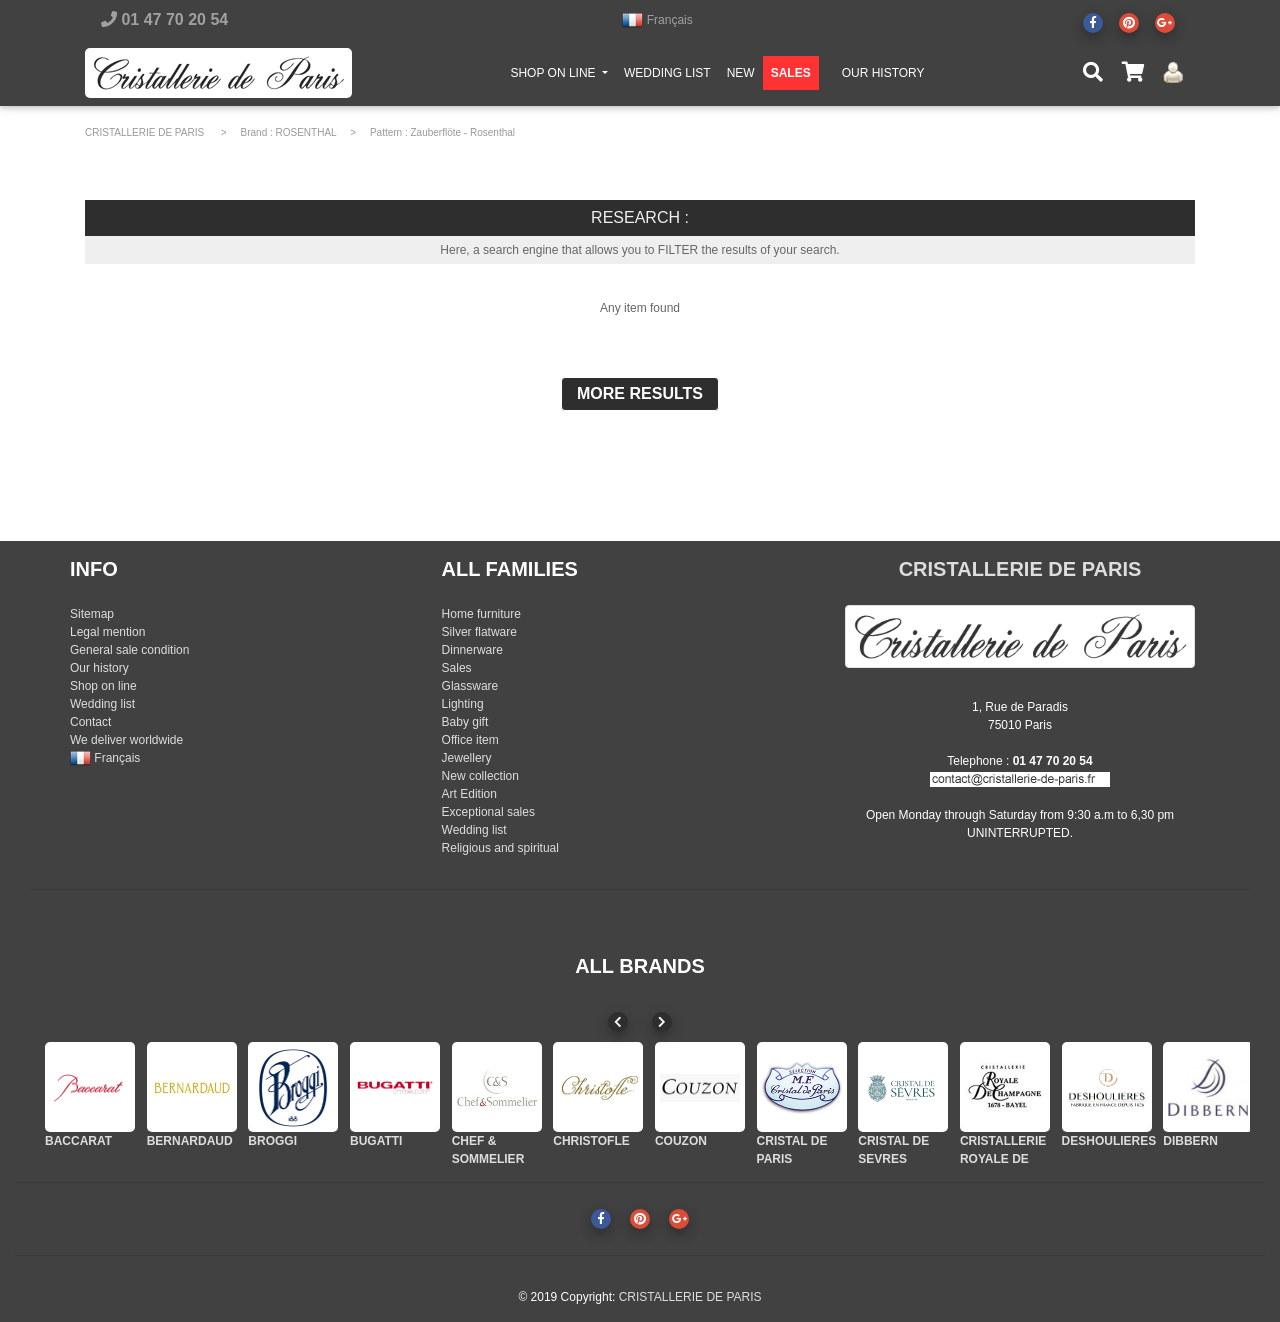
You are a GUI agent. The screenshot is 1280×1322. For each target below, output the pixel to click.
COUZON (681, 1141)
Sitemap (92, 614)
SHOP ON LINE (563, 75)
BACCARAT (78, 1141)
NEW (741, 77)
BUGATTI (376, 1141)
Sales (457, 668)
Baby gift (465, 722)
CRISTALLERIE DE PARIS (144, 132)
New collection (480, 776)
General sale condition (129, 650)
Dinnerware (472, 650)
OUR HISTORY (883, 77)
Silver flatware (479, 632)
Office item (470, 740)
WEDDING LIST (667, 77)
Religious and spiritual (500, 848)
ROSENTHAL (306, 132)
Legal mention (107, 632)
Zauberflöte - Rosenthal (463, 132)
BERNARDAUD (190, 1141)
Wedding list (102, 704)
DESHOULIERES (1109, 1141)
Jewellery (467, 758)
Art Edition (469, 794)
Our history (99, 668)
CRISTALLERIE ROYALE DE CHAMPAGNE (1003, 1159)
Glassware (470, 686)
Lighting (463, 704)
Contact (90, 722)
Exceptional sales (488, 812)
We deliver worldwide (126, 740)
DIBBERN (1190, 1141)
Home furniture (481, 614)
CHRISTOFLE (591, 1141)
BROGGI (272, 1141)
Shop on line (103, 686)
